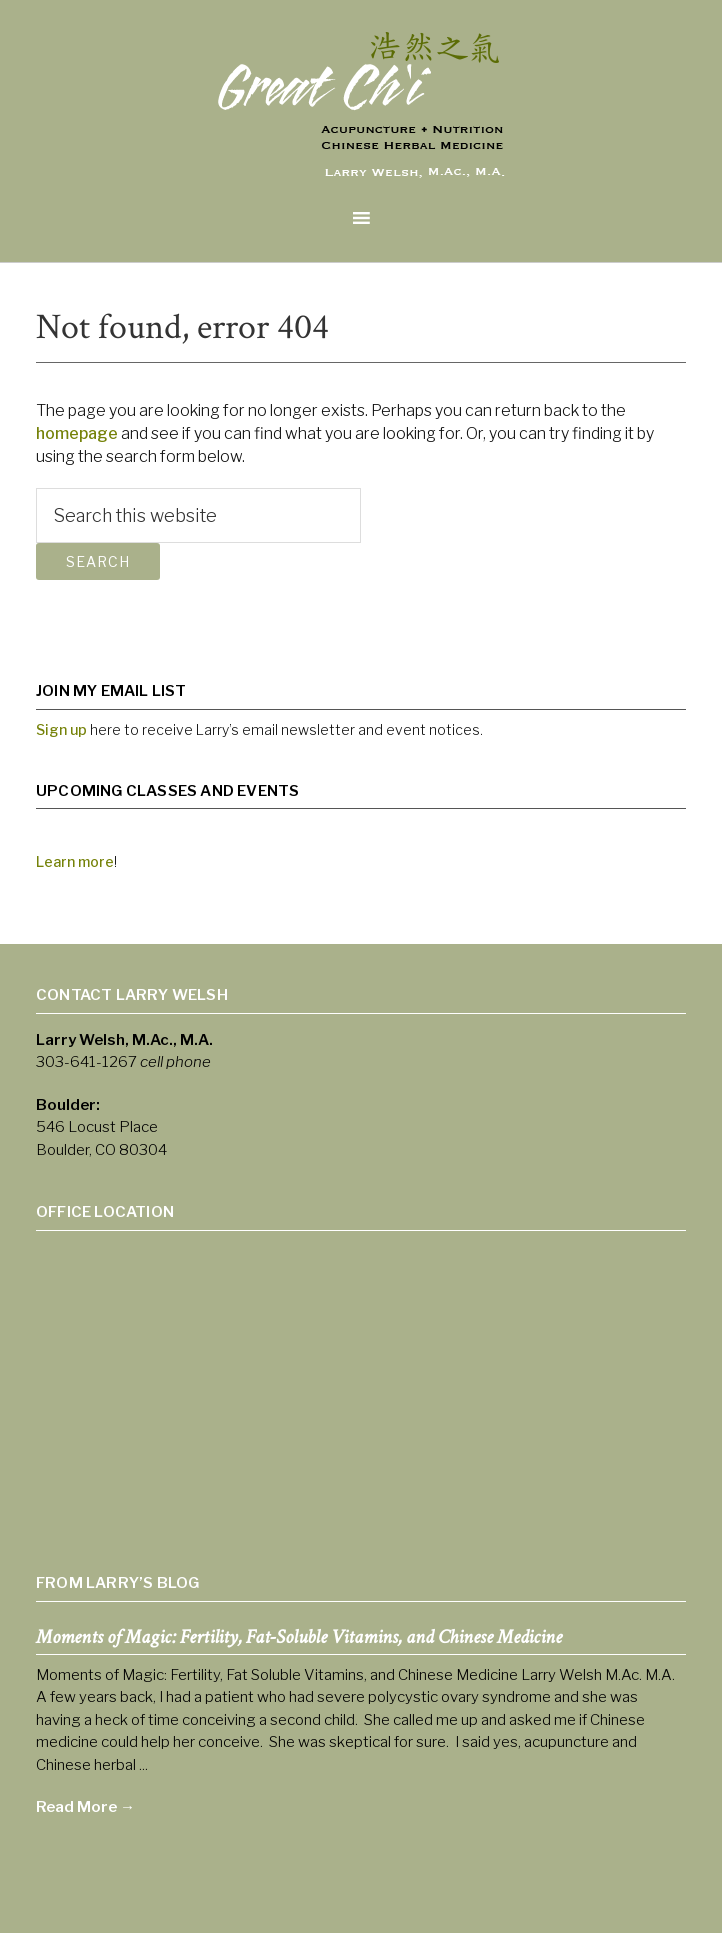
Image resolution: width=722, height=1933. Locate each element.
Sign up (61, 729)
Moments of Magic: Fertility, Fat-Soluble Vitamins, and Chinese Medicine (299, 1637)
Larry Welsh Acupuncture (361, 111)
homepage (77, 433)
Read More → (85, 1807)
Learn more (75, 861)
